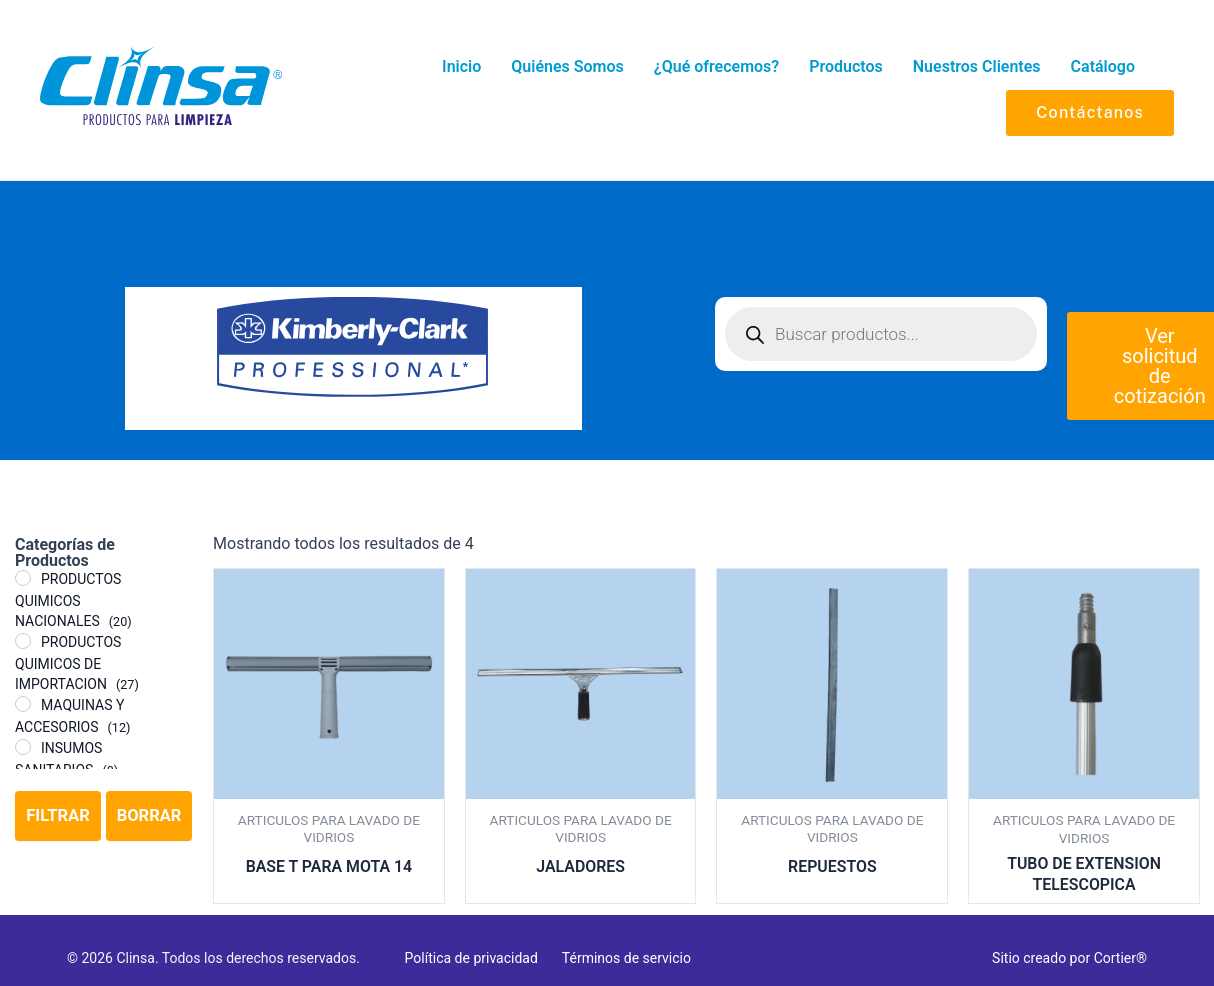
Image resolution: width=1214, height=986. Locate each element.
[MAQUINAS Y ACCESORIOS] (23, 704)
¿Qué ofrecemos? (716, 66)
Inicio (461, 66)
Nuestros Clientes (977, 66)
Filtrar (57, 817)
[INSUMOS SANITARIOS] (23, 747)
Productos (846, 66)
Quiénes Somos (567, 66)
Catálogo (1103, 66)
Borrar (149, 817)
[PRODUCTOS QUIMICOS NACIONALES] (23, 578)
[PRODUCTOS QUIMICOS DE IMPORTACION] (23, 641)
